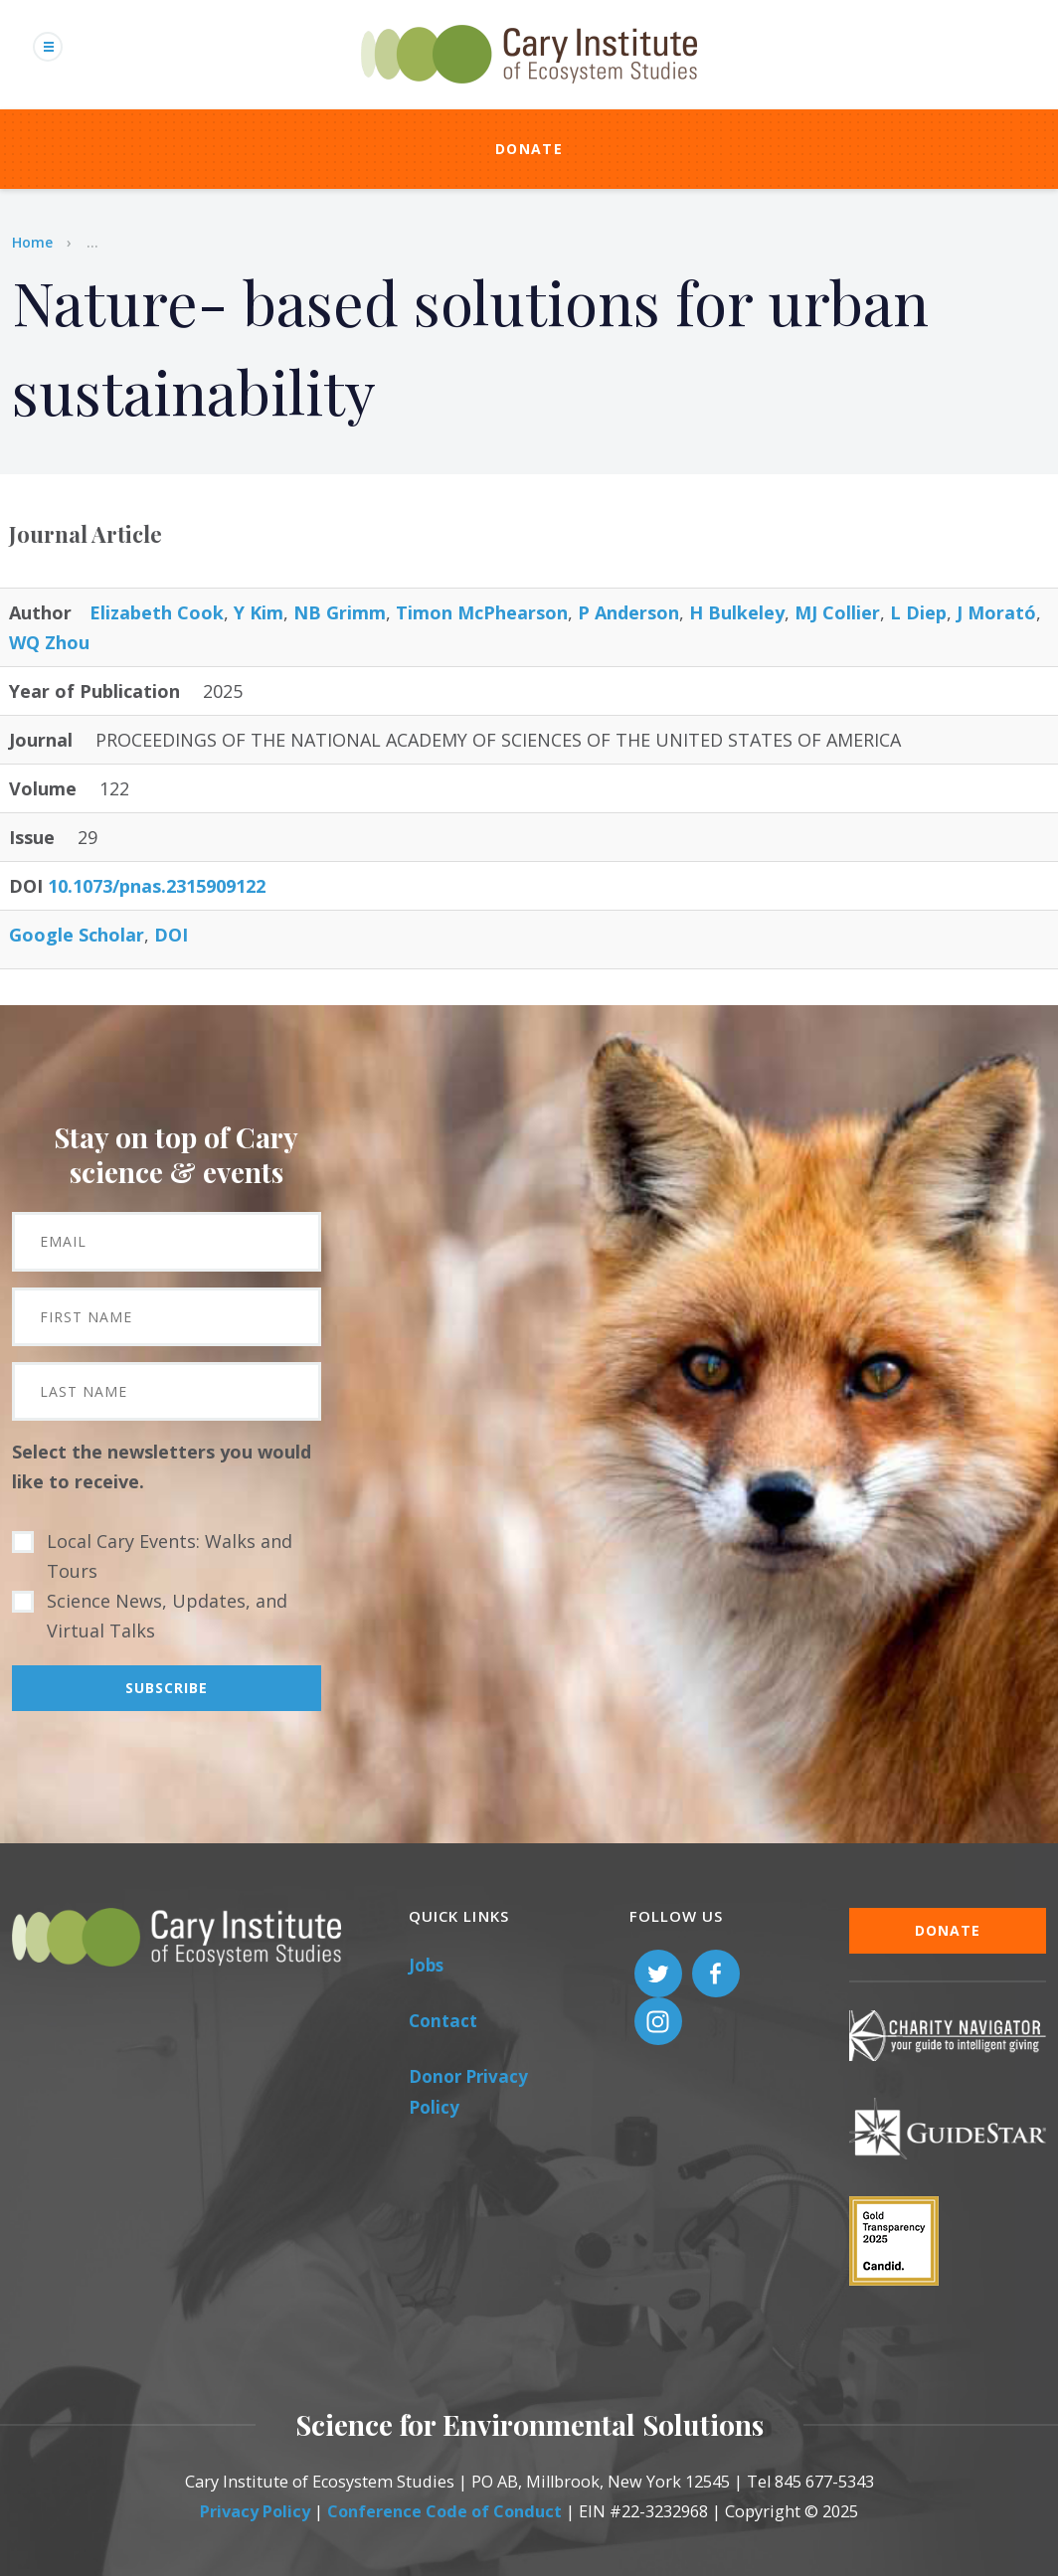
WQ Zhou (49, 642)
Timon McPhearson (482, 612)
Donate (529, 148)
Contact (443, 2020)
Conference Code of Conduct (444, 2511)
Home (32, 242)
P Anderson (628, 612)
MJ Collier (837, 612)
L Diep (918, 612)
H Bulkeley (737, 612)
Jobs (426, 1965)
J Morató (996, 612)
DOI (171, 934)
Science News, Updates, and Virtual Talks (167, 1615)
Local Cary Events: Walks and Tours (169, 1556)
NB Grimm (339, 612)
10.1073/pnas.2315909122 (156, 886)
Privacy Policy (255, 2511)
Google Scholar (76, 934)
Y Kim (258, 612)
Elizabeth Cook (156, 612)
